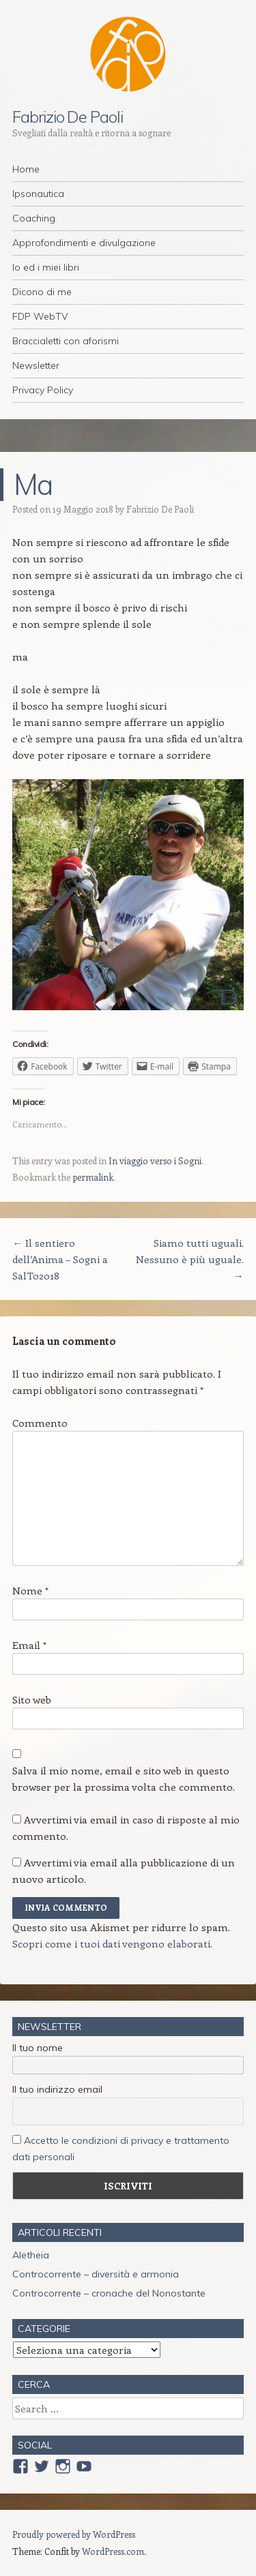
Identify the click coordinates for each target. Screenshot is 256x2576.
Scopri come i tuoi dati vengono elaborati (111, 1943)
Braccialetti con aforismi (65, 341)
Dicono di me (42, 292)
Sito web (31, 1699)
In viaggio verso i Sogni (155, 1160)
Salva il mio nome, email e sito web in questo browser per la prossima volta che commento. (123, 1778)
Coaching (33, 218)
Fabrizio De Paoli (67, 116)
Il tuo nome (37, 2048)
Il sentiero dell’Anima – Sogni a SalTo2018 (60, 1259)
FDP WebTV (40, 316)
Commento (40, 1422)
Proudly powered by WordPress (73, 2534)
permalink (92, 1177)
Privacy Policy (42, 390)
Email (29, 1645)
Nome (30, 1590)
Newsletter (35, 365)
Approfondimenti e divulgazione (84, 243)
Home (26, 169)
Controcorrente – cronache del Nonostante (108, 2293)
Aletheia (30, 2255)
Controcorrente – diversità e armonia (95, 2274)
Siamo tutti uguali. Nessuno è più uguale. (190, 1259)
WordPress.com (113, 2551)
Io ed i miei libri (45, 267)
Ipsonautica (38, 193)
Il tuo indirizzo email (57, 2089)
